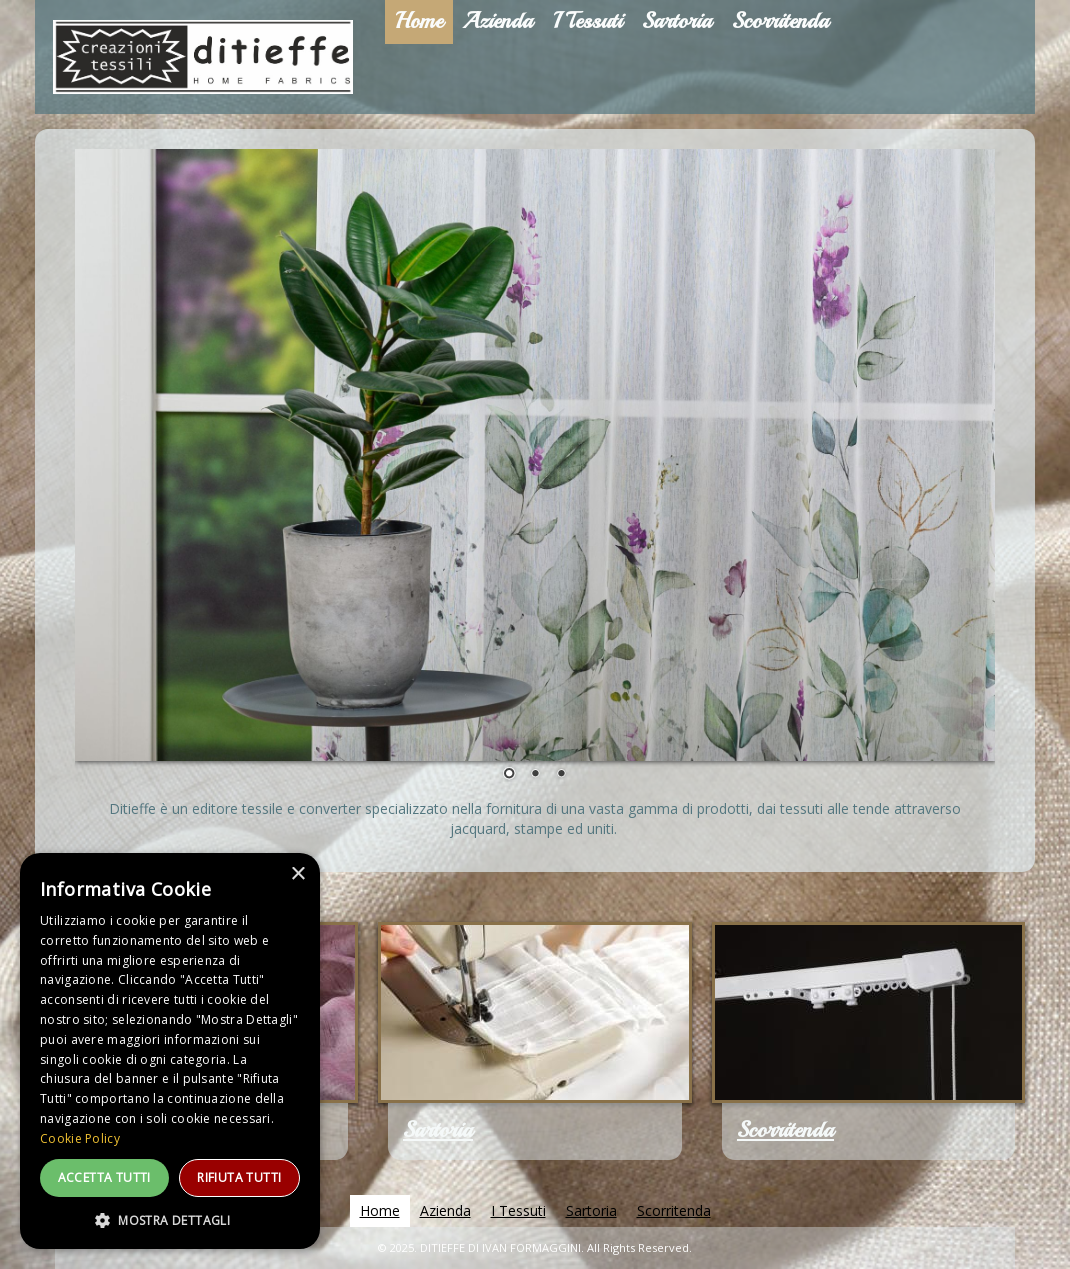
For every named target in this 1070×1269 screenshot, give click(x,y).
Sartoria (438, 1130)
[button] (170, 1219)
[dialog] (170, 1051)
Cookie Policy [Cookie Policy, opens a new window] (80, 1138)
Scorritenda (785, 1130)
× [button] (297, 874)
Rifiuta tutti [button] (239, 1177)
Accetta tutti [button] (104, 1177)
